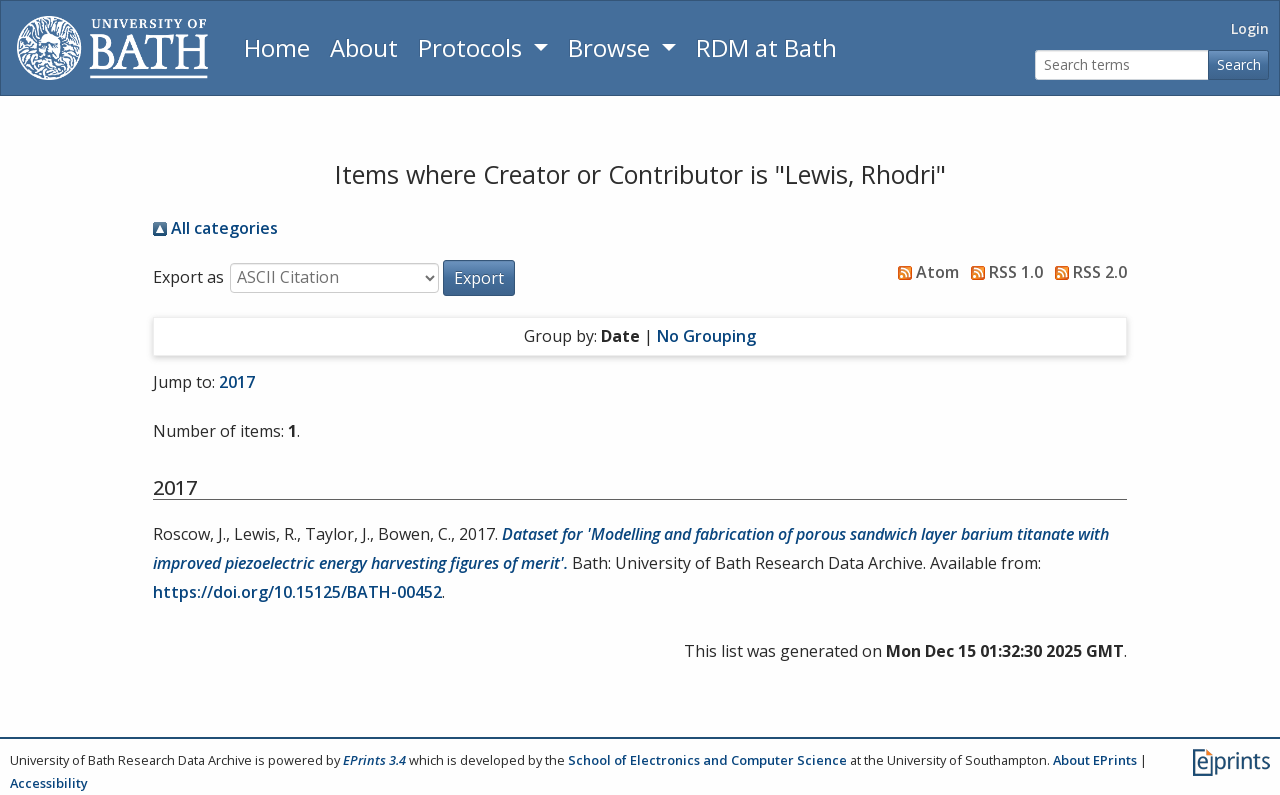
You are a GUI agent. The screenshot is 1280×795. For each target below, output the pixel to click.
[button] (479, 278)
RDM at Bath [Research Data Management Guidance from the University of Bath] (766, 47)
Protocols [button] (473, 47)
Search (1239, 64)
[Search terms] (1122, 65)
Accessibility (49, 783)
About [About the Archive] (364, 47)
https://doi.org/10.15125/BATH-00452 (297, 592)
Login (1250, 28)
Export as (188, 277)
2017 (237, 382)
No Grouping (706, 336)
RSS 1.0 (1003, 272)
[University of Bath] (112, 48)
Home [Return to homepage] (277, 47)
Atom (924, 272)
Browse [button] (612, 47)
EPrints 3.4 (374, 760)
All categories (215, 228)
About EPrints (1095, 760)
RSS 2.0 (1087, 272)
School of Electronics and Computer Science (707, 760)
